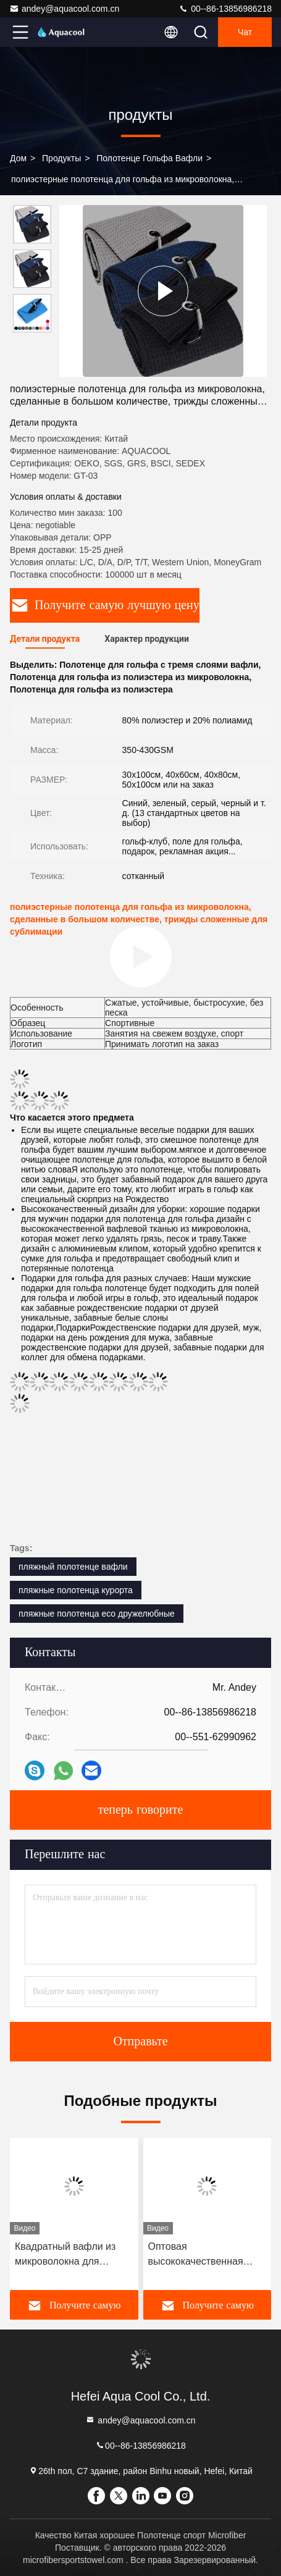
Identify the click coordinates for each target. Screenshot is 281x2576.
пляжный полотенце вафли (73, 1567)
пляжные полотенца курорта (76, 1590)
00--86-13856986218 (225, 9)
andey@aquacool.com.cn (64, 9)
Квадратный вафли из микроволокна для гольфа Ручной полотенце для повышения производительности (65, 2255)
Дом (18, 158)
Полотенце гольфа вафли (149, 158)
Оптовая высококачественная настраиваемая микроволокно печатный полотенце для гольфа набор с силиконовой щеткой (203, 2255)
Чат (245, 32)
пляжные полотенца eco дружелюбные (97, 1613)
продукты (61, 158)
